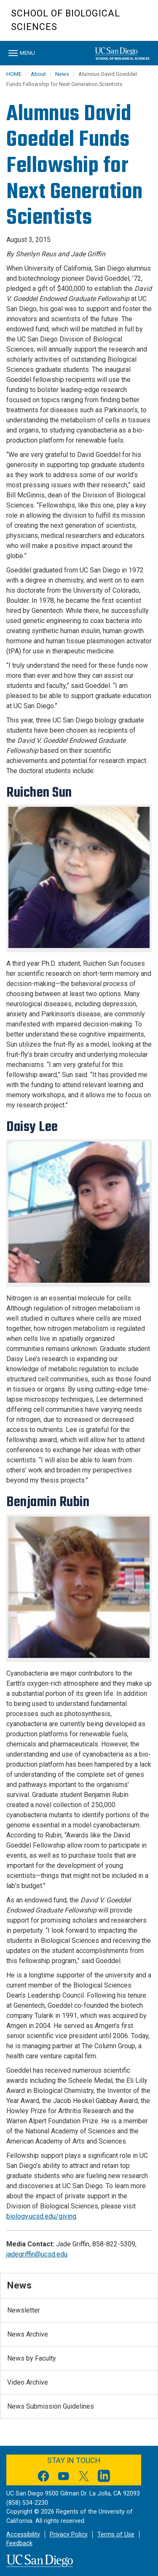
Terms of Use (115, 2534)
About (38, 74)
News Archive (27, 2334)
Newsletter (23, 2310)
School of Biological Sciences (65, 20)
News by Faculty (31, 2358)
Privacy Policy (69, 2534)
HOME (13, 74)
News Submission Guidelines (50, 2406)
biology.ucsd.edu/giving (41, 2216)
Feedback (19, 2543)
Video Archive (27, 2382)
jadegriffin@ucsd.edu (36, 2254)
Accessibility (23, 2534)
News (62, 74)
